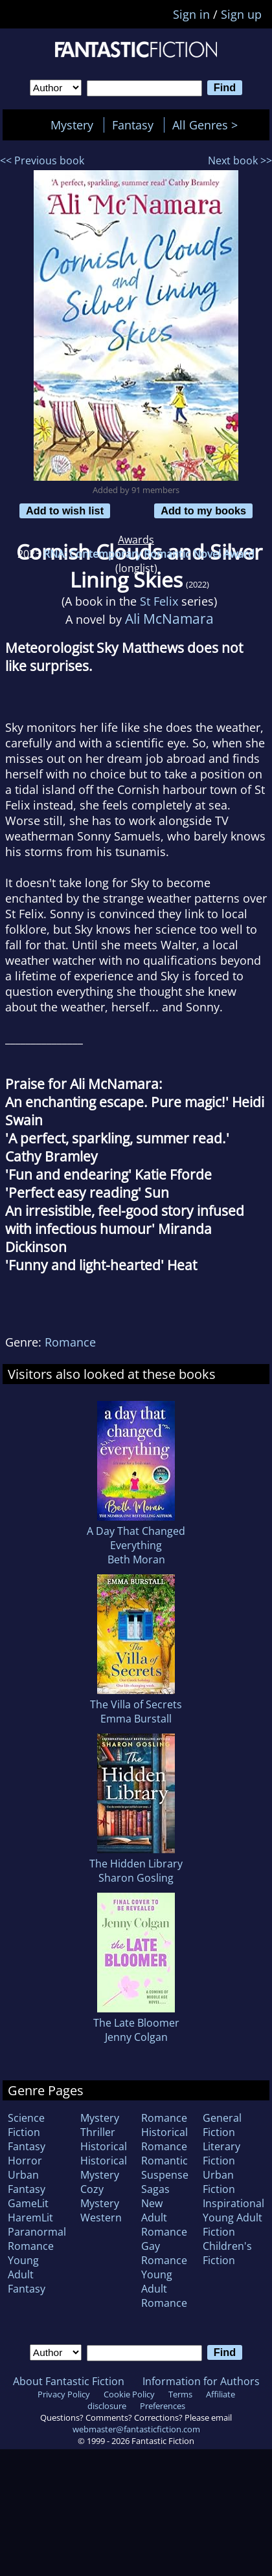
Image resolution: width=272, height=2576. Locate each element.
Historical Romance (164, 2139)
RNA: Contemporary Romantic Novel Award (149, 554)
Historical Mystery (103, 2167)
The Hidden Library (136, 1863)
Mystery (72, 125)
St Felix (159, 601)
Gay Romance (164, 2253)
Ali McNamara (169, 618)
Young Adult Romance (164, 2288)
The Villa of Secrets (136, 1704)
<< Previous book (42, 160)
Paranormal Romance (37, 2239)
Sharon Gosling (136, 1878)
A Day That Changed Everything (136, 1538)
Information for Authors (201, 2381)
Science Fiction (26, 2125)
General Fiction (222, 2125)
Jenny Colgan (136, 2037)
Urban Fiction (219, 2182)
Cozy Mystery (99, 2196)
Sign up (241, 14)
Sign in (191, 14)
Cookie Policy (129, 2394)
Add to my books (203, 510)
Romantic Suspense (164, 2167)
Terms (180, 2394)
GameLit (28, 2203)
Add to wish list (65, 510)
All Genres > (208, 125)
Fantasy (132, 125)
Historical (103, 2146)
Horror (25, 2160)
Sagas (155, 2189)
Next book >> (240, 160)
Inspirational (233, 2203)
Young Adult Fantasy (26, 2274)
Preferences (162, 2406)
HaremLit (30, 2217)
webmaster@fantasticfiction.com (136, 2429)
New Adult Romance (164, 2217)
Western (101, 2217)
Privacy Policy (64, 2394)
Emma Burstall (136, 1719)
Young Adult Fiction (232, 2224)
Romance (70, 1342)
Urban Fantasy (26, 2182)
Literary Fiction (221, 2153)
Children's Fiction (227, 2253)
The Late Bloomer (136, 2023)
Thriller (97, 2132)
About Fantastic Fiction (68, 2381)
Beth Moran (136, 1559)
